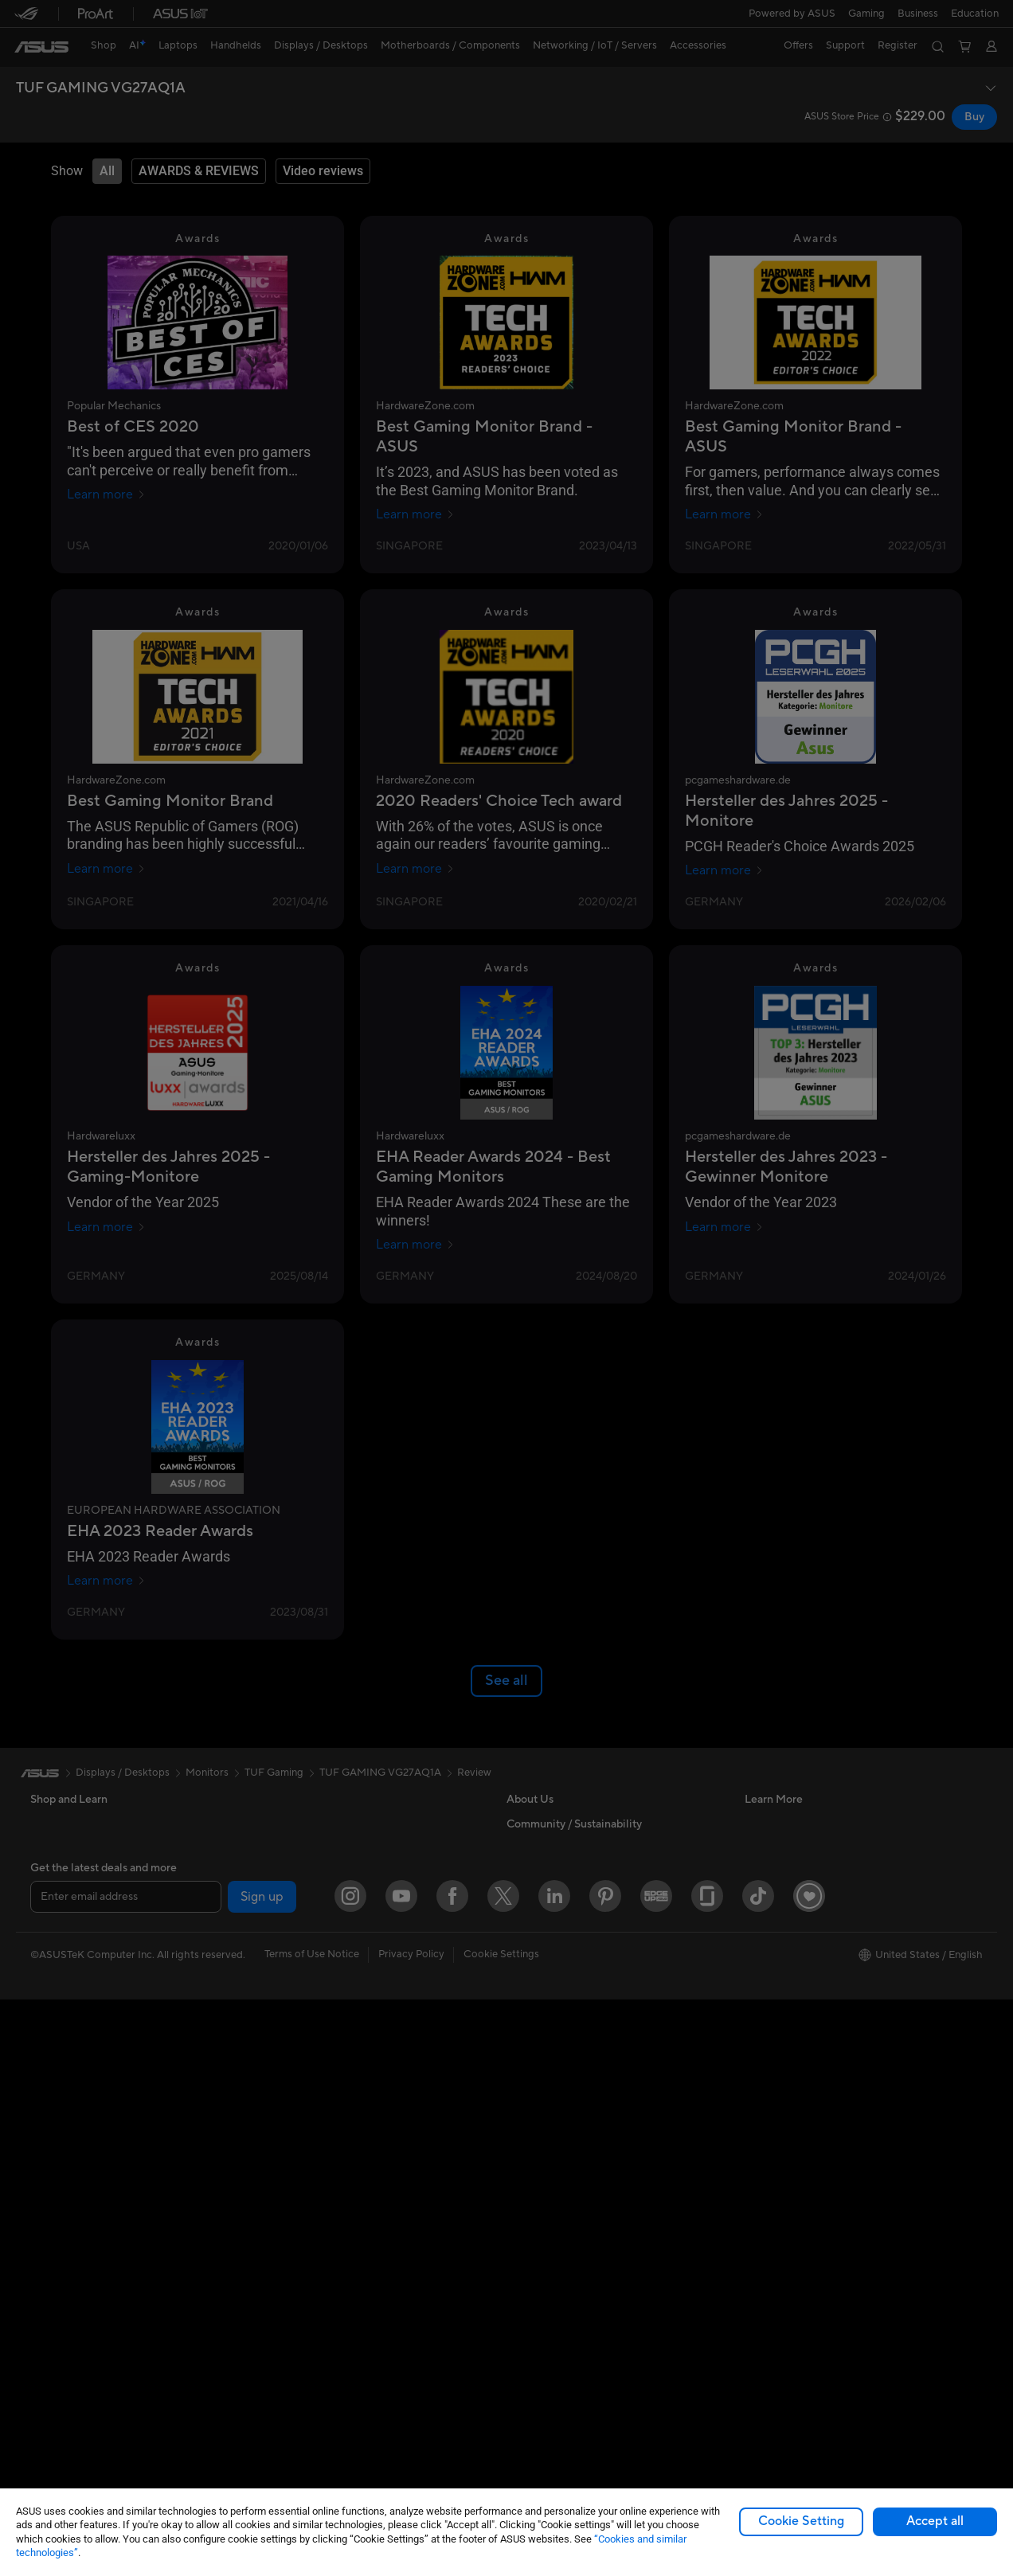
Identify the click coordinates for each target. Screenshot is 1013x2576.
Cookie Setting (801, 2521)
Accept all (935, 2521)
